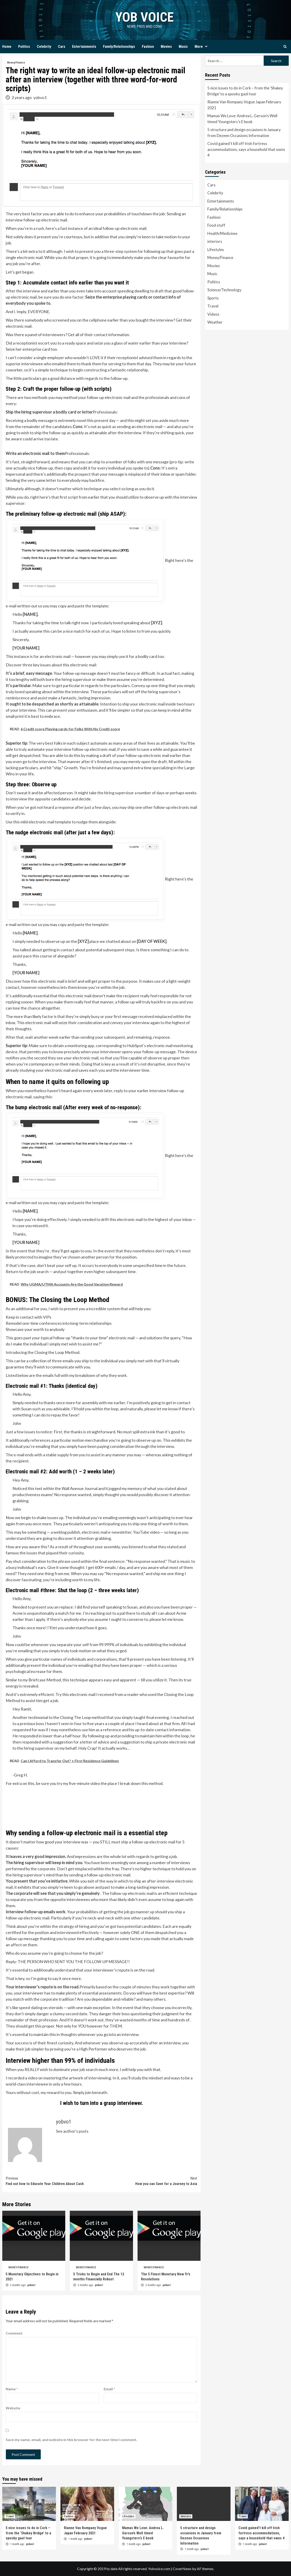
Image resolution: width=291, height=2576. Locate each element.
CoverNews (182, 2568)
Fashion (148, 46)
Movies (166, 46)
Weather (215, 322)
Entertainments (84, 46)
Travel (212, 306)
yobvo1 (40, 97)
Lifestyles (215, 249)
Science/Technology (224, 289)
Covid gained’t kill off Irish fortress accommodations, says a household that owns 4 (246, 149)
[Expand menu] (206, 46)
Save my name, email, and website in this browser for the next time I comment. (71, 2439)
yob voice (144, 17)
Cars (61, 46)
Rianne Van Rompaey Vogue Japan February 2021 (244, 104)
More (202, 46)
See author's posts (72, 2131)
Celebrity (44, 46)
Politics (24, 46)
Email (109, 2389)
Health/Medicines (222, 233)
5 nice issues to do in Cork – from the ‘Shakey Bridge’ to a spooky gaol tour (245, 91)
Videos (213, 314)
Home (6, 46)
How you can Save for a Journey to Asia (149, 2181)
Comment (14, 2333)
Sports (213, 298)
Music (183, 46)
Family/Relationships (119, 46)
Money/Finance (16, 62)
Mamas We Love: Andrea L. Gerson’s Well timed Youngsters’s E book (242, 118)
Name (12, 2389)
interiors (214, 241)
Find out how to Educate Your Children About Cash (53, 2181)
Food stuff (216, 225)
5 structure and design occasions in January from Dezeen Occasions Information (244, 132)
